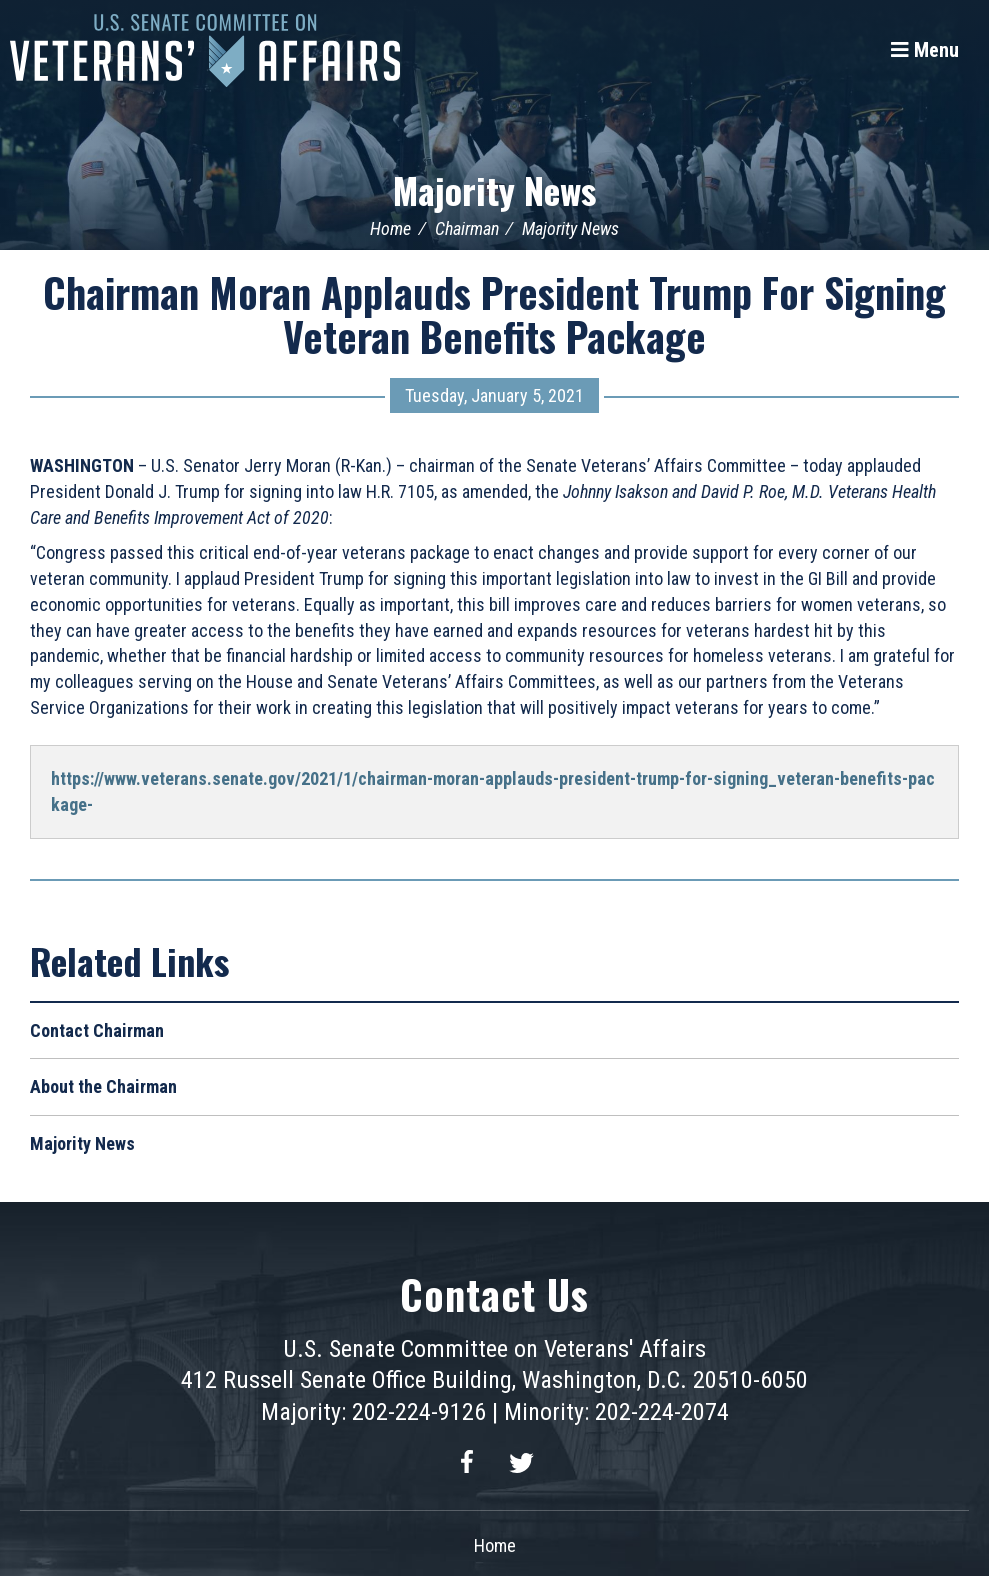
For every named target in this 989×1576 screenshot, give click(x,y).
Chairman (467, 228)
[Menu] (925, 50)
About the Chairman (103, 1086)
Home (390, 228)
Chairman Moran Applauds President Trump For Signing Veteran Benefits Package (494, 314)
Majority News (494, 189)
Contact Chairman (97, 1030)
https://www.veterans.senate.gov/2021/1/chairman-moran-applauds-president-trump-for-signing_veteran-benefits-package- (493, 791)
